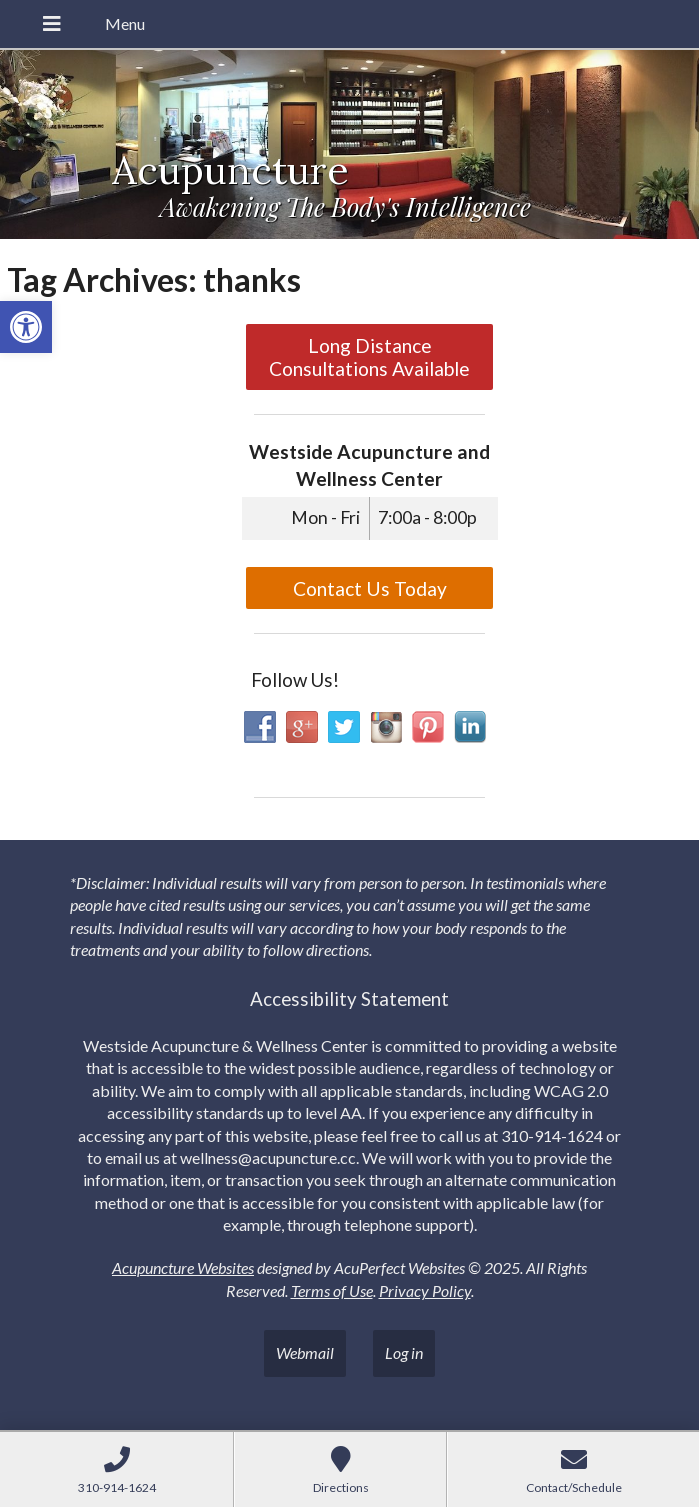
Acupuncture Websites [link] (183, 1267)
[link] (26, 327)
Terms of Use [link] (332, 1290)
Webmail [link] (305, 1352)
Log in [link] (404, 1352)
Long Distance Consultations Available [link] (369, 357)
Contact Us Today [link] (370, 588)
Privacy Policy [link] (425, 1290)
